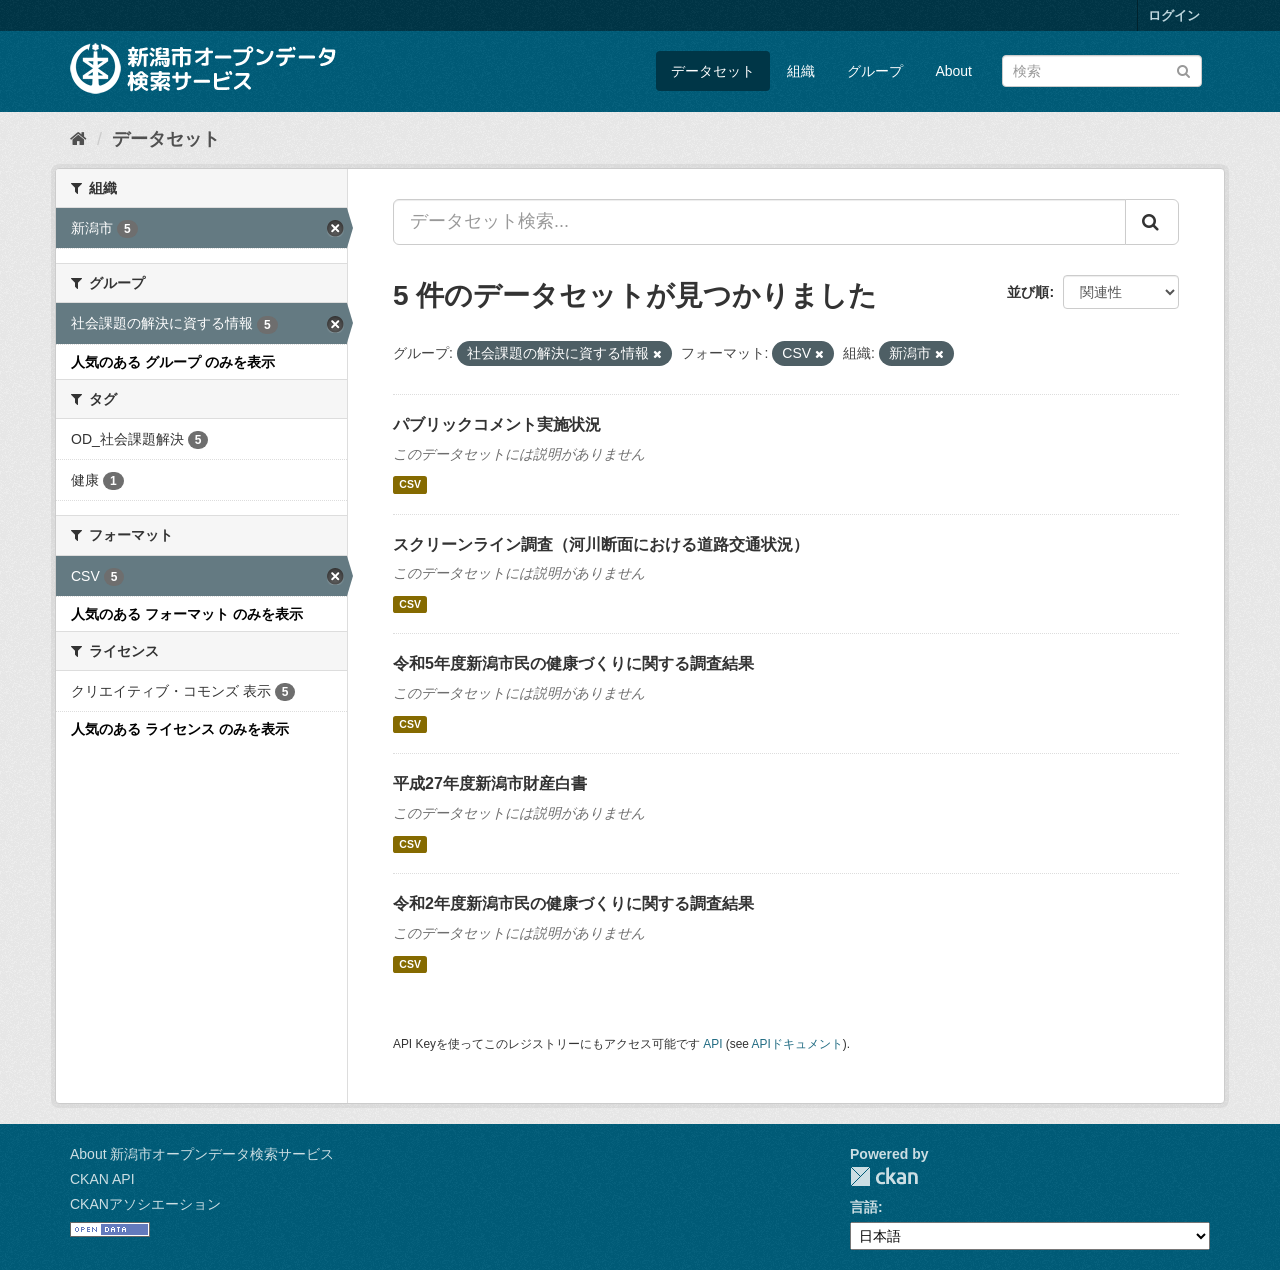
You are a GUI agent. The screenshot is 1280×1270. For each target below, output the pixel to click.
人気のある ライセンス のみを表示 (180, 729)
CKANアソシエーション (145, 1204)
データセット (713, 71)
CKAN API (102, 1179)
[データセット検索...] (759, 222)
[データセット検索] (1102, 71)
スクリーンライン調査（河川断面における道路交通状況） (601, 544)
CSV (410, 485)
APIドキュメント (797, 1044)
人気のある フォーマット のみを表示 (187, 614)
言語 (864, 1207)
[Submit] (1183, 69)
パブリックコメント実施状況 (497, 424)
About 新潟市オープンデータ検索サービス (202, 1154)
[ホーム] (78, 139)
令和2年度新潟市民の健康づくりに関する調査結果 (573, 903)
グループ (875, 71)
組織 (801, 71)
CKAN (884, 1176)
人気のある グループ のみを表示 (173, 362)
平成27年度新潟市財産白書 (490, 783)
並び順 (1028, 292)
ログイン (1174, 15)
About (953, 71)
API (712, 1044)
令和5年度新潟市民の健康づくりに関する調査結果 (573, 663)
